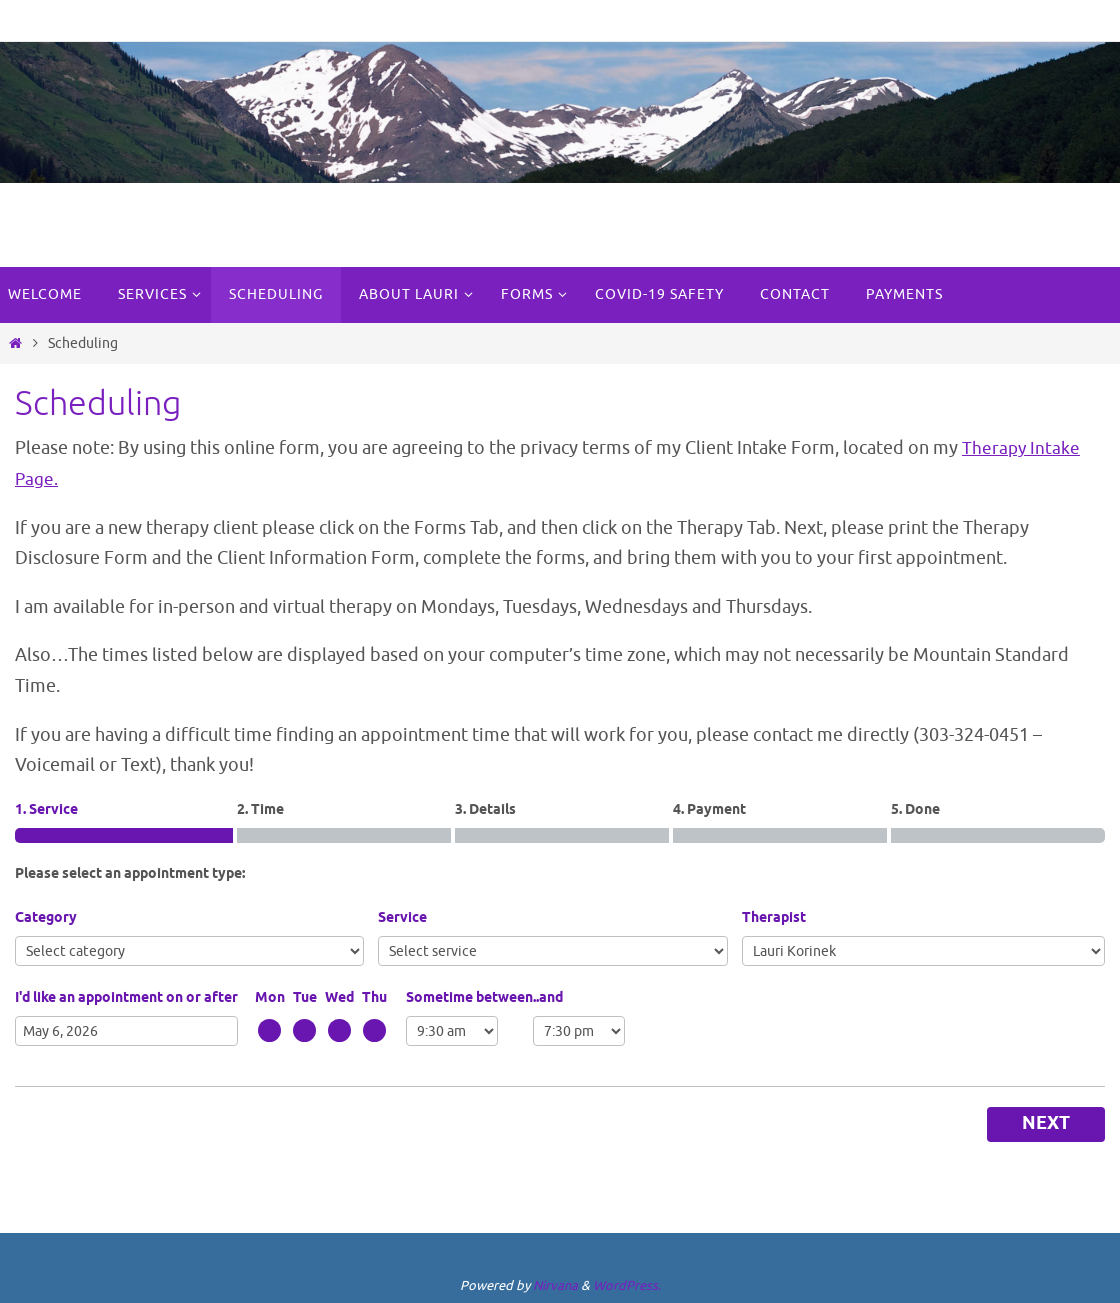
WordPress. (627, 1284)
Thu (374, 997)
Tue (305, 997)
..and (548, 997)
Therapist (774, 918)
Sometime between (469, 997)
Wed (339, 997)
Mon (270, 997)
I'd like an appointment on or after (126, 997)
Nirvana (555, 1284)
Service (402, 918)
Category (46, 918)
